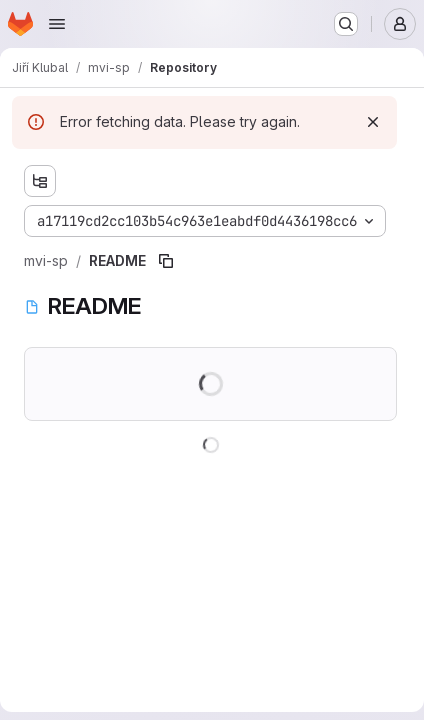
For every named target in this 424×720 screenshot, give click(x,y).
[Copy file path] (166, 261)
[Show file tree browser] (40, 181)
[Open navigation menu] (57, 24)
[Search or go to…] (346, 24)
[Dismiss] (373, 122)
